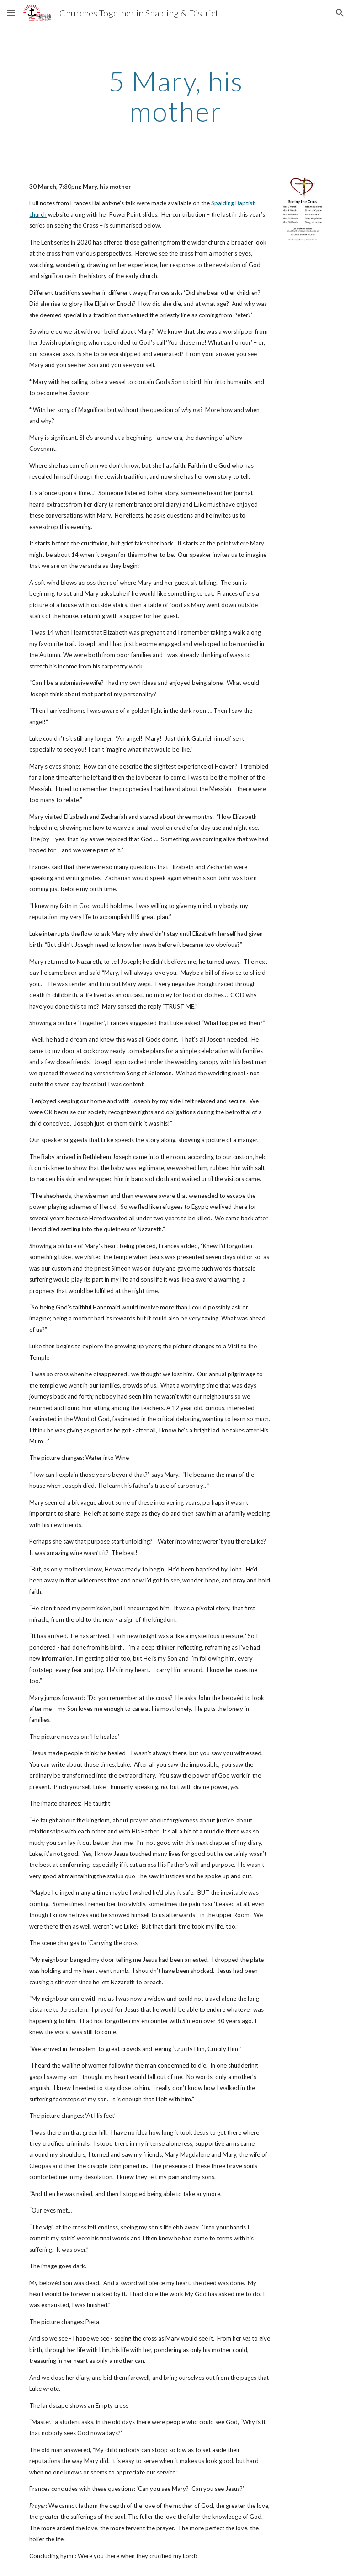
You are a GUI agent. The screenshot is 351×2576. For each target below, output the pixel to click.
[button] (11, 12)
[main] (175, 96)
